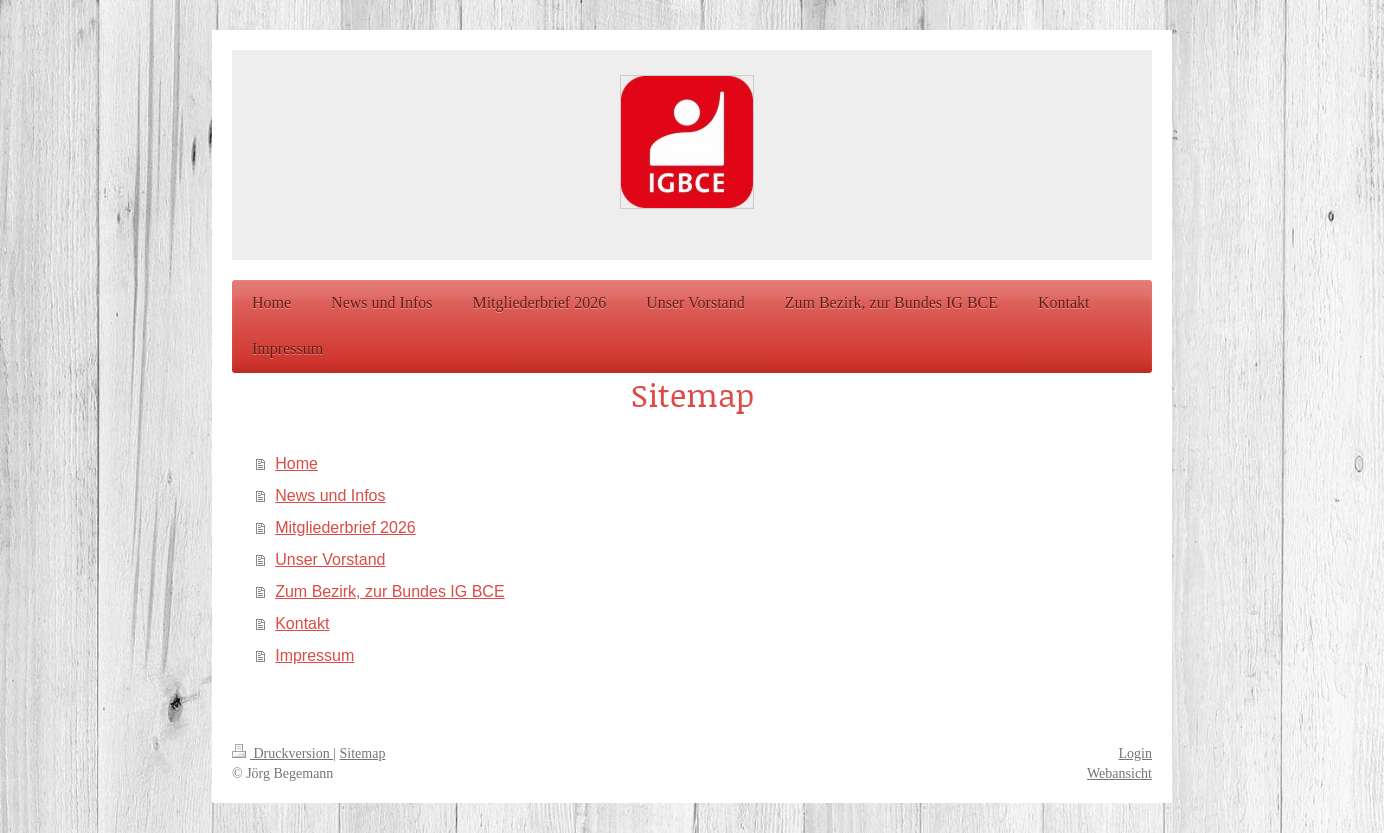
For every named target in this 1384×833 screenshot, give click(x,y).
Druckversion (282, 753)
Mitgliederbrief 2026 (345, 527)
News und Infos (330, 495)
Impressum (314, 655)
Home (296, 463)
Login (1135, 753)
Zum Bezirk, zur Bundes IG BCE (389, 591)
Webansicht (1119, 773)
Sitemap (363, 753)
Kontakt (302, 623)
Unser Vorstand (330, 559)
